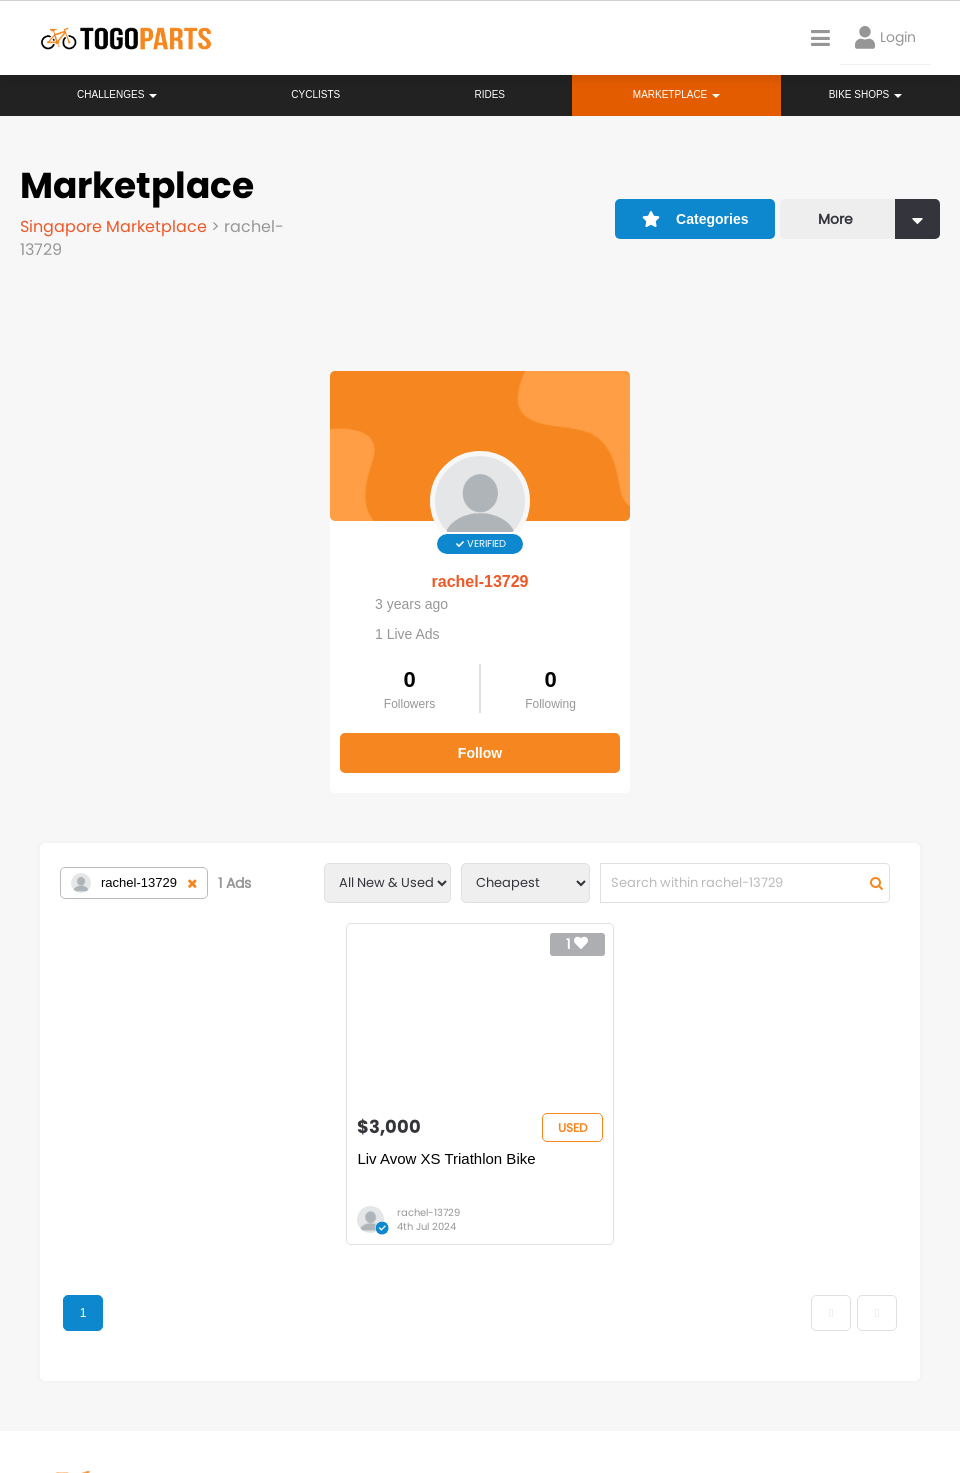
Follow (480, 753)
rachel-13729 (480, 581)
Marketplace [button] (676, 94)
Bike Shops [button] (865, 94)
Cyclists (315, 94)
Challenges (117, 94)
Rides (489, 94)
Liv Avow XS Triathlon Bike (446, 1158)
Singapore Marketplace (115, 226)
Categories (695, 219)
